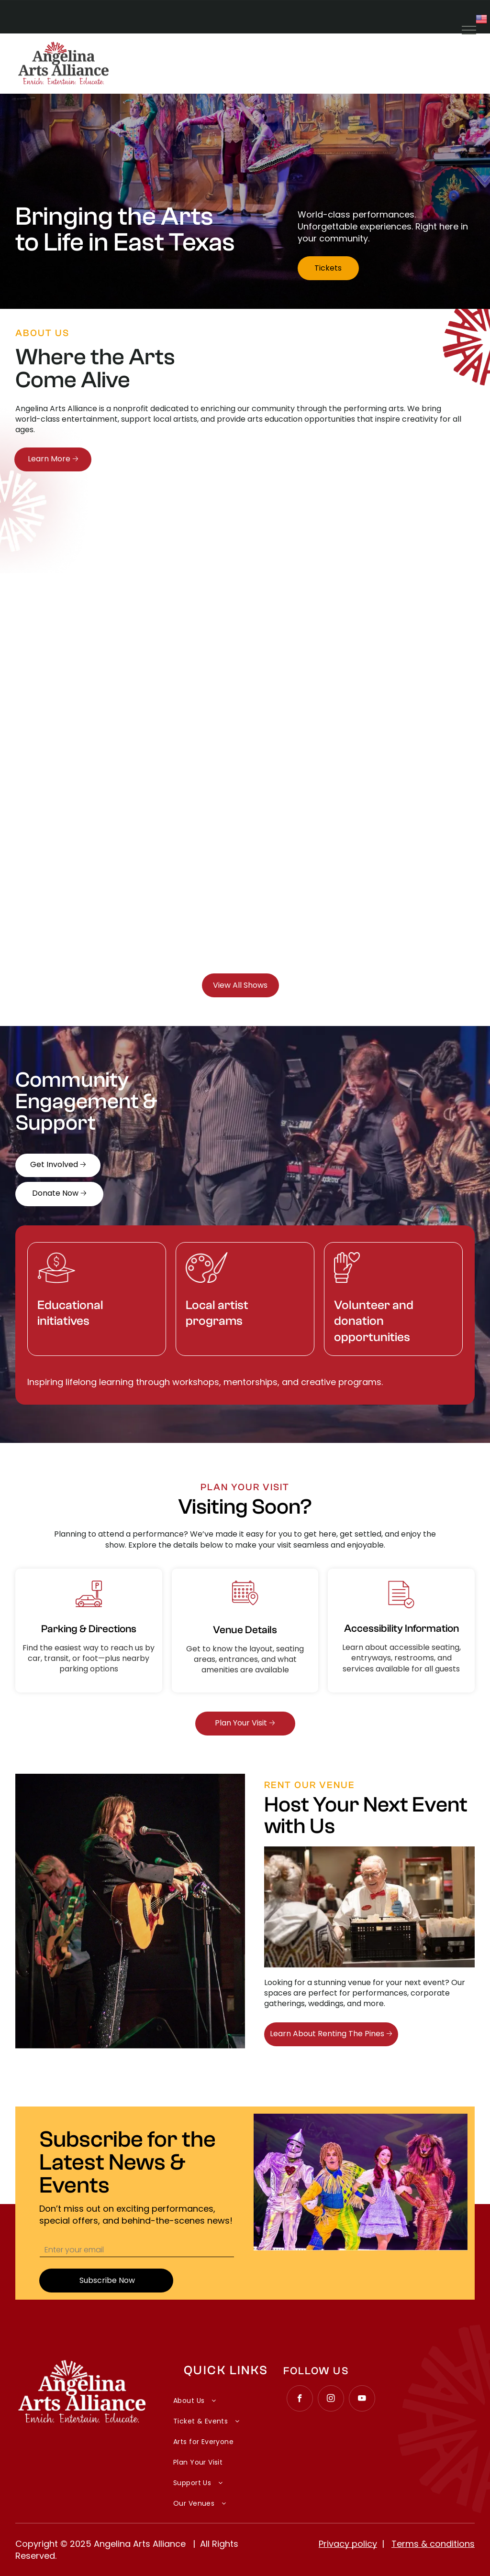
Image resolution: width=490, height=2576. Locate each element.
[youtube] (362, 2399)
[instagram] (331, 2399)
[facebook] (300, 2399)
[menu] (469, 30)
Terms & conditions (433, 2544)
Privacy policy (348, 2544)
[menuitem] (225, 2395)
